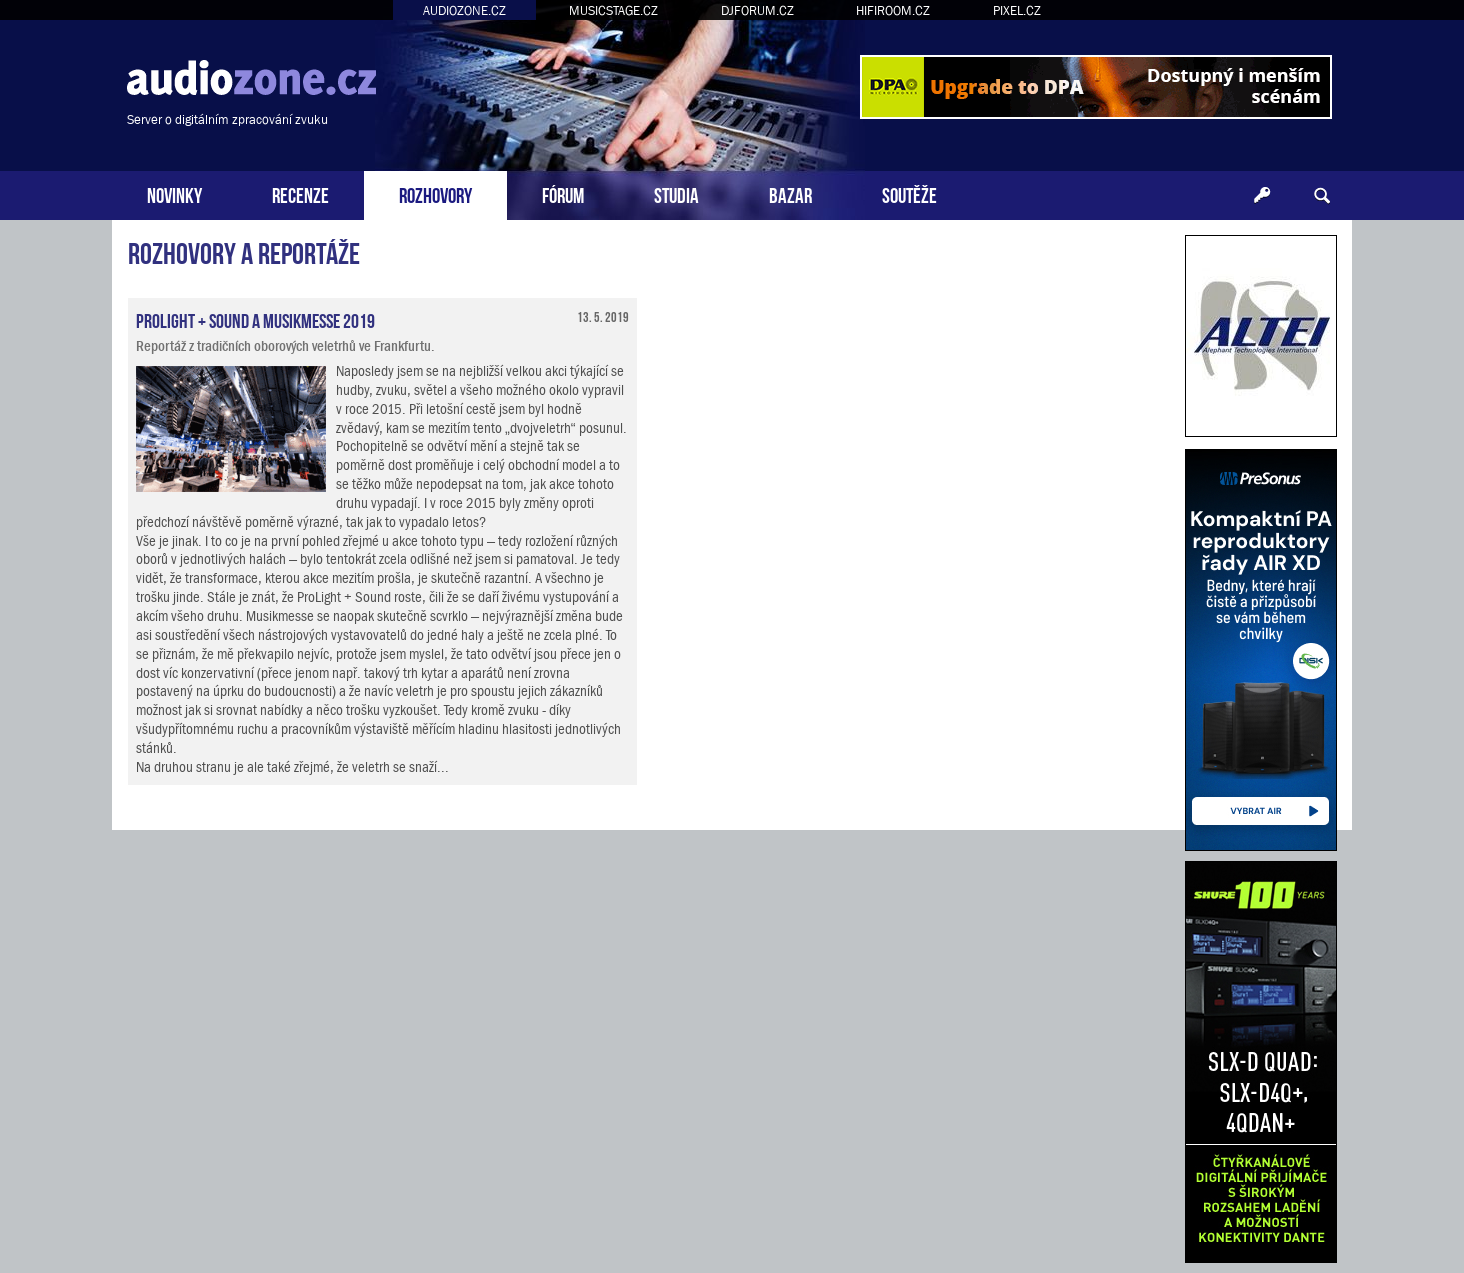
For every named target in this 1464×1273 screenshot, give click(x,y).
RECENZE (300, 193)
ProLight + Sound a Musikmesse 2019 (255, 319)
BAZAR (790, 193)
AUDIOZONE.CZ (464, 10)
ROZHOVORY (435, 193)
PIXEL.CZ (1017, 10)
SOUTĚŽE (909, 193)
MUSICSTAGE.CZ (613, 10)
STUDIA (676, 193)
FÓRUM (563, 193)
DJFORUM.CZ (757, 10)
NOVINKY (174, 193)
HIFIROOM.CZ (893, 10)
